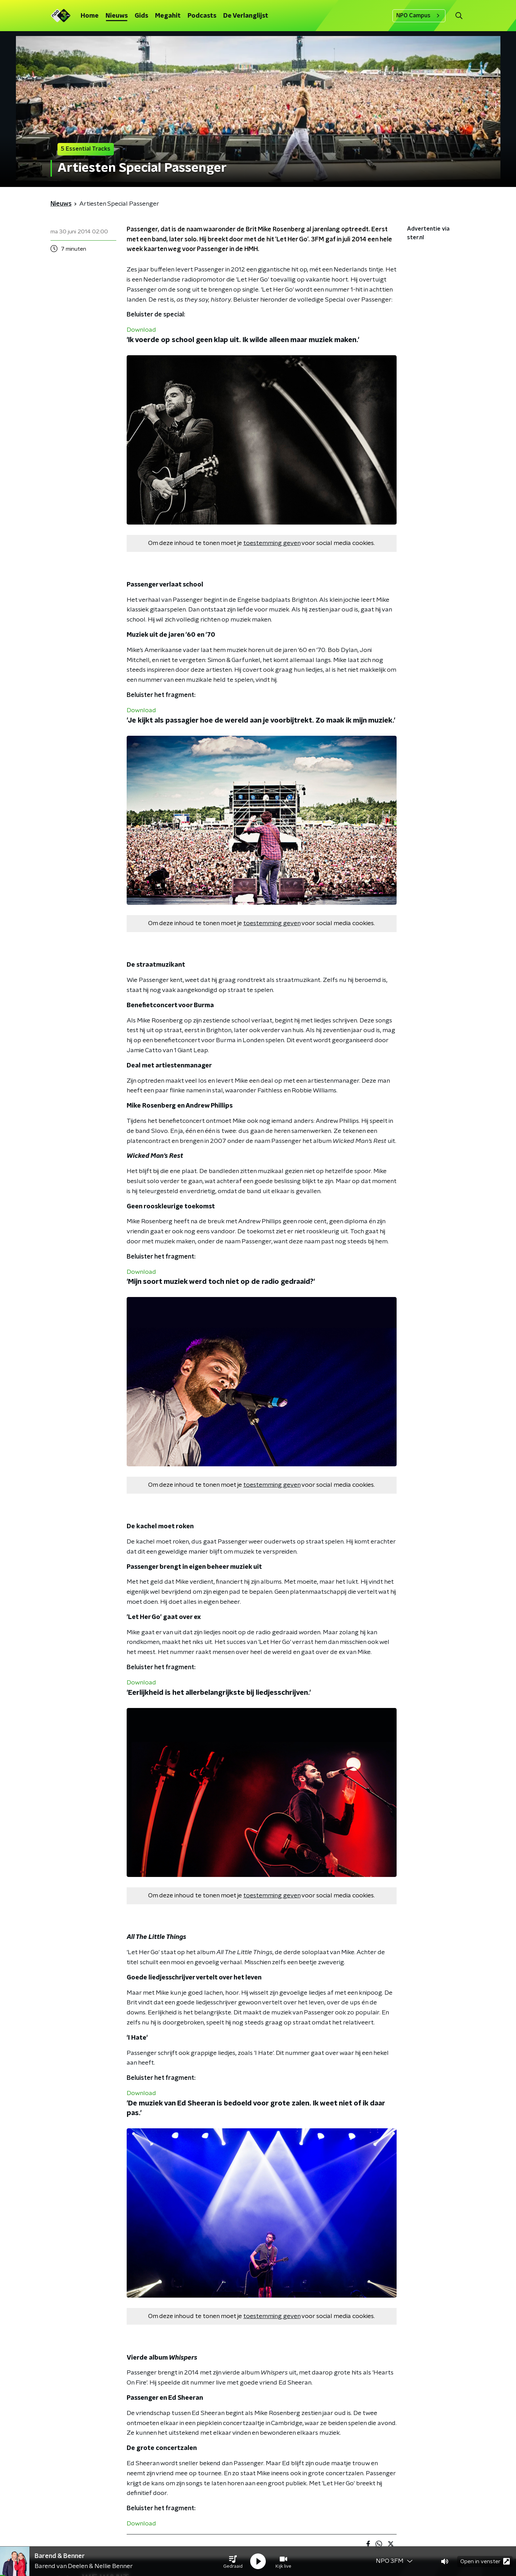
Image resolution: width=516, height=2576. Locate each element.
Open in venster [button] (485, 2561)
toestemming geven (271, 543)
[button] (233, 2561)
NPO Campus (419, 15)
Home (90, 16)
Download (141, 330)
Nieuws (117, 16)
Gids (141, 16)
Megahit (168, 16)
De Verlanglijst (245, 16)
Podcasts (202, 16)
